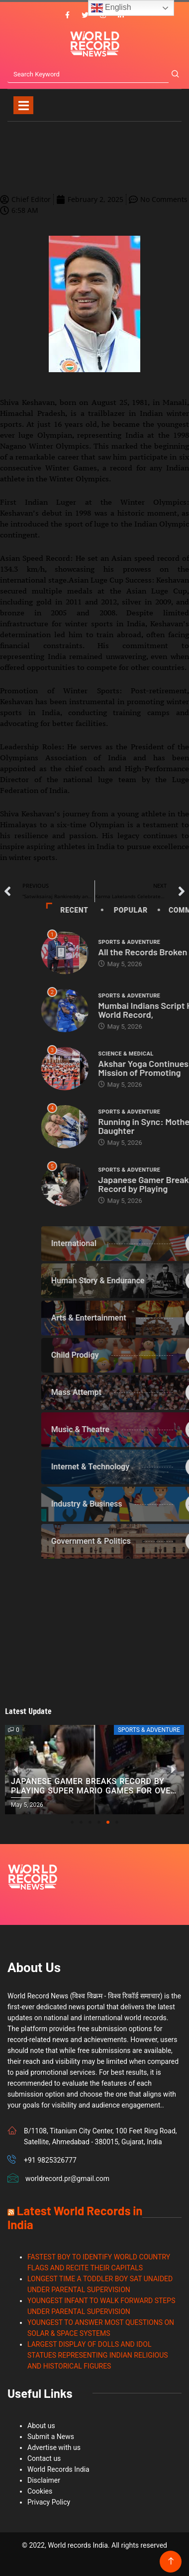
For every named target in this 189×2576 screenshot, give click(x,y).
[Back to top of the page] (171, 2561)
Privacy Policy (48, 2502)
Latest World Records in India (74, 2217)
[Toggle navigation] (23, 105)
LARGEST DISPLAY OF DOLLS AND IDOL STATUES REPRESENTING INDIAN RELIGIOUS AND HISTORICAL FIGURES (97, 2355)
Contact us (44, 2458)
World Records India (58, 2469)
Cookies (39, 2491)
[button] (72, 1822)
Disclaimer (43, 2480)
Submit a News (50, 2437)
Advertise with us (54, 2447)
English (111, 8)
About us (41, 2426)
